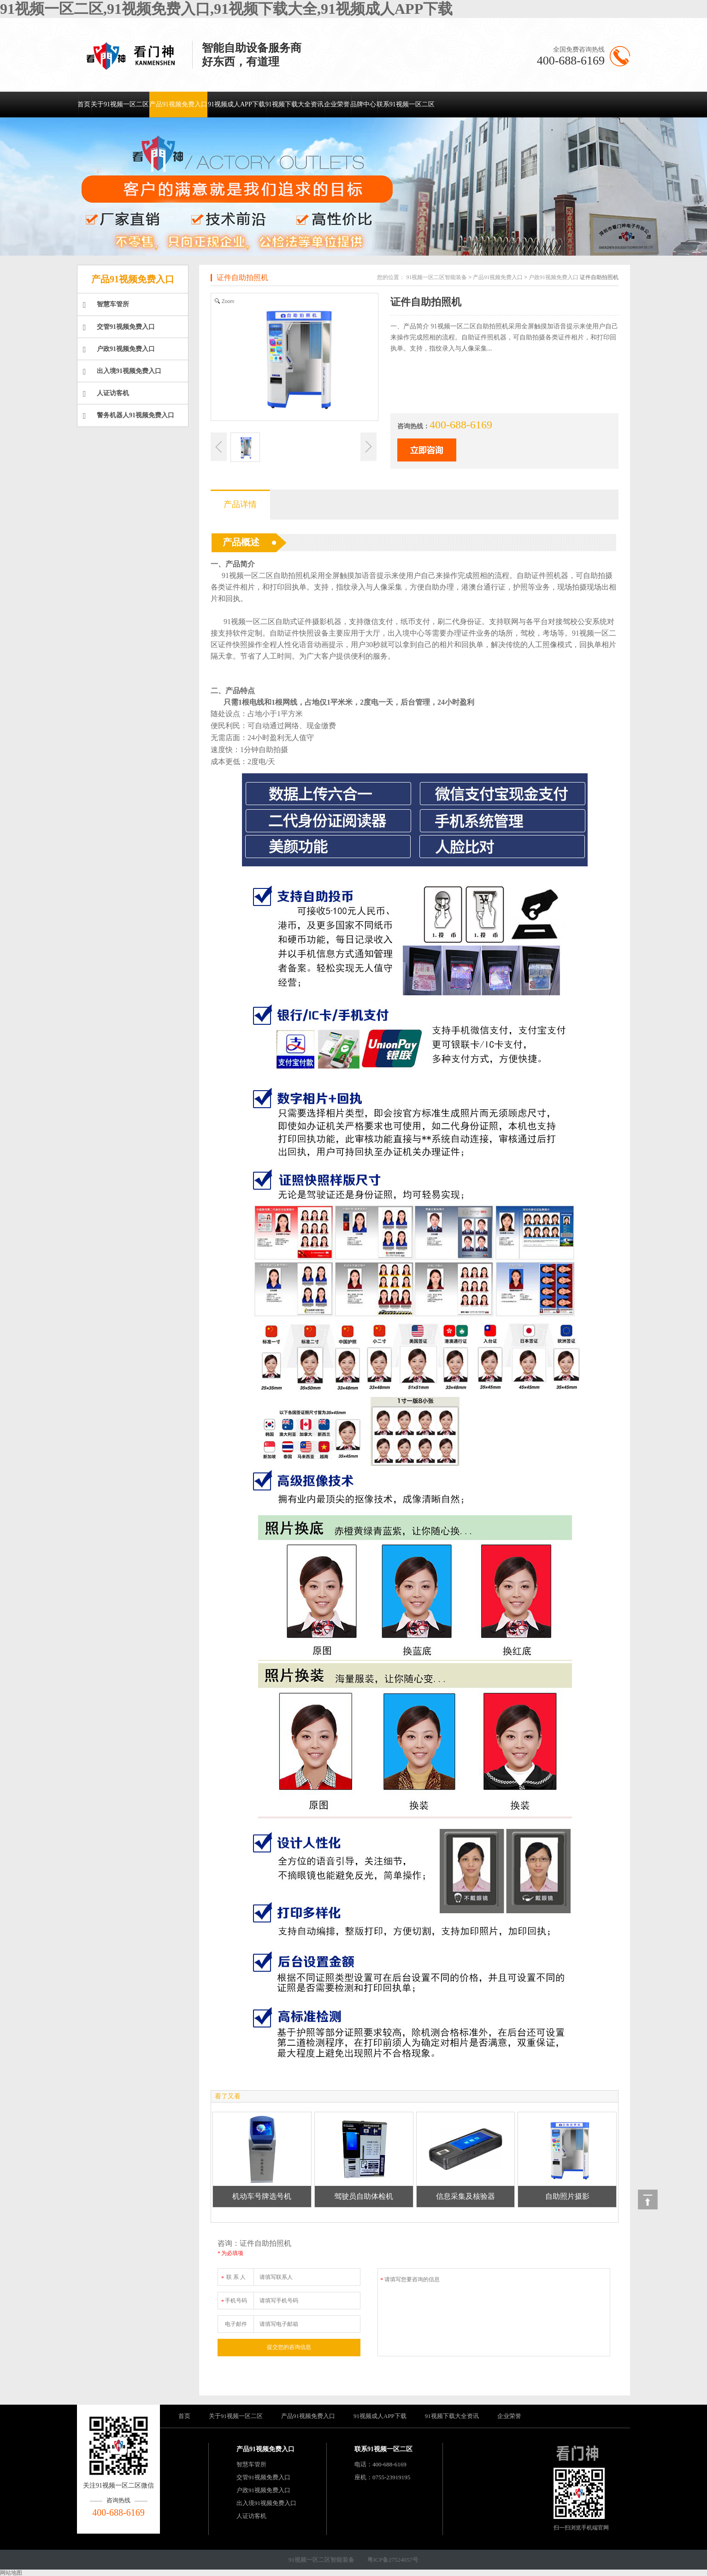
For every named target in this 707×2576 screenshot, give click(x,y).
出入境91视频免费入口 (122, 372)
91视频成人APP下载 (236, 104)
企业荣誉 (337, 104)
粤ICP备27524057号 (392, 2559)
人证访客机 (106, 394)
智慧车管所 (106, 305)
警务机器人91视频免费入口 (128, 416)
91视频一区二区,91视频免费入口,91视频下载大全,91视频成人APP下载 (226, 8)
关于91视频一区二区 (120, 104)
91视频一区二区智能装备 (436, 277)
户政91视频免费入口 (119, 349)
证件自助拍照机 (242, 277)
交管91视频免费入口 (119, 327)
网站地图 (11, 2573)
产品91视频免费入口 (178, 104)
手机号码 (233, 2299)
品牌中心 (363, 104)
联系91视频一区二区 (406, 104)
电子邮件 (236, 2324)
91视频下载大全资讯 (294, 104)
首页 (83, 104)
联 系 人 (233, 2275)
